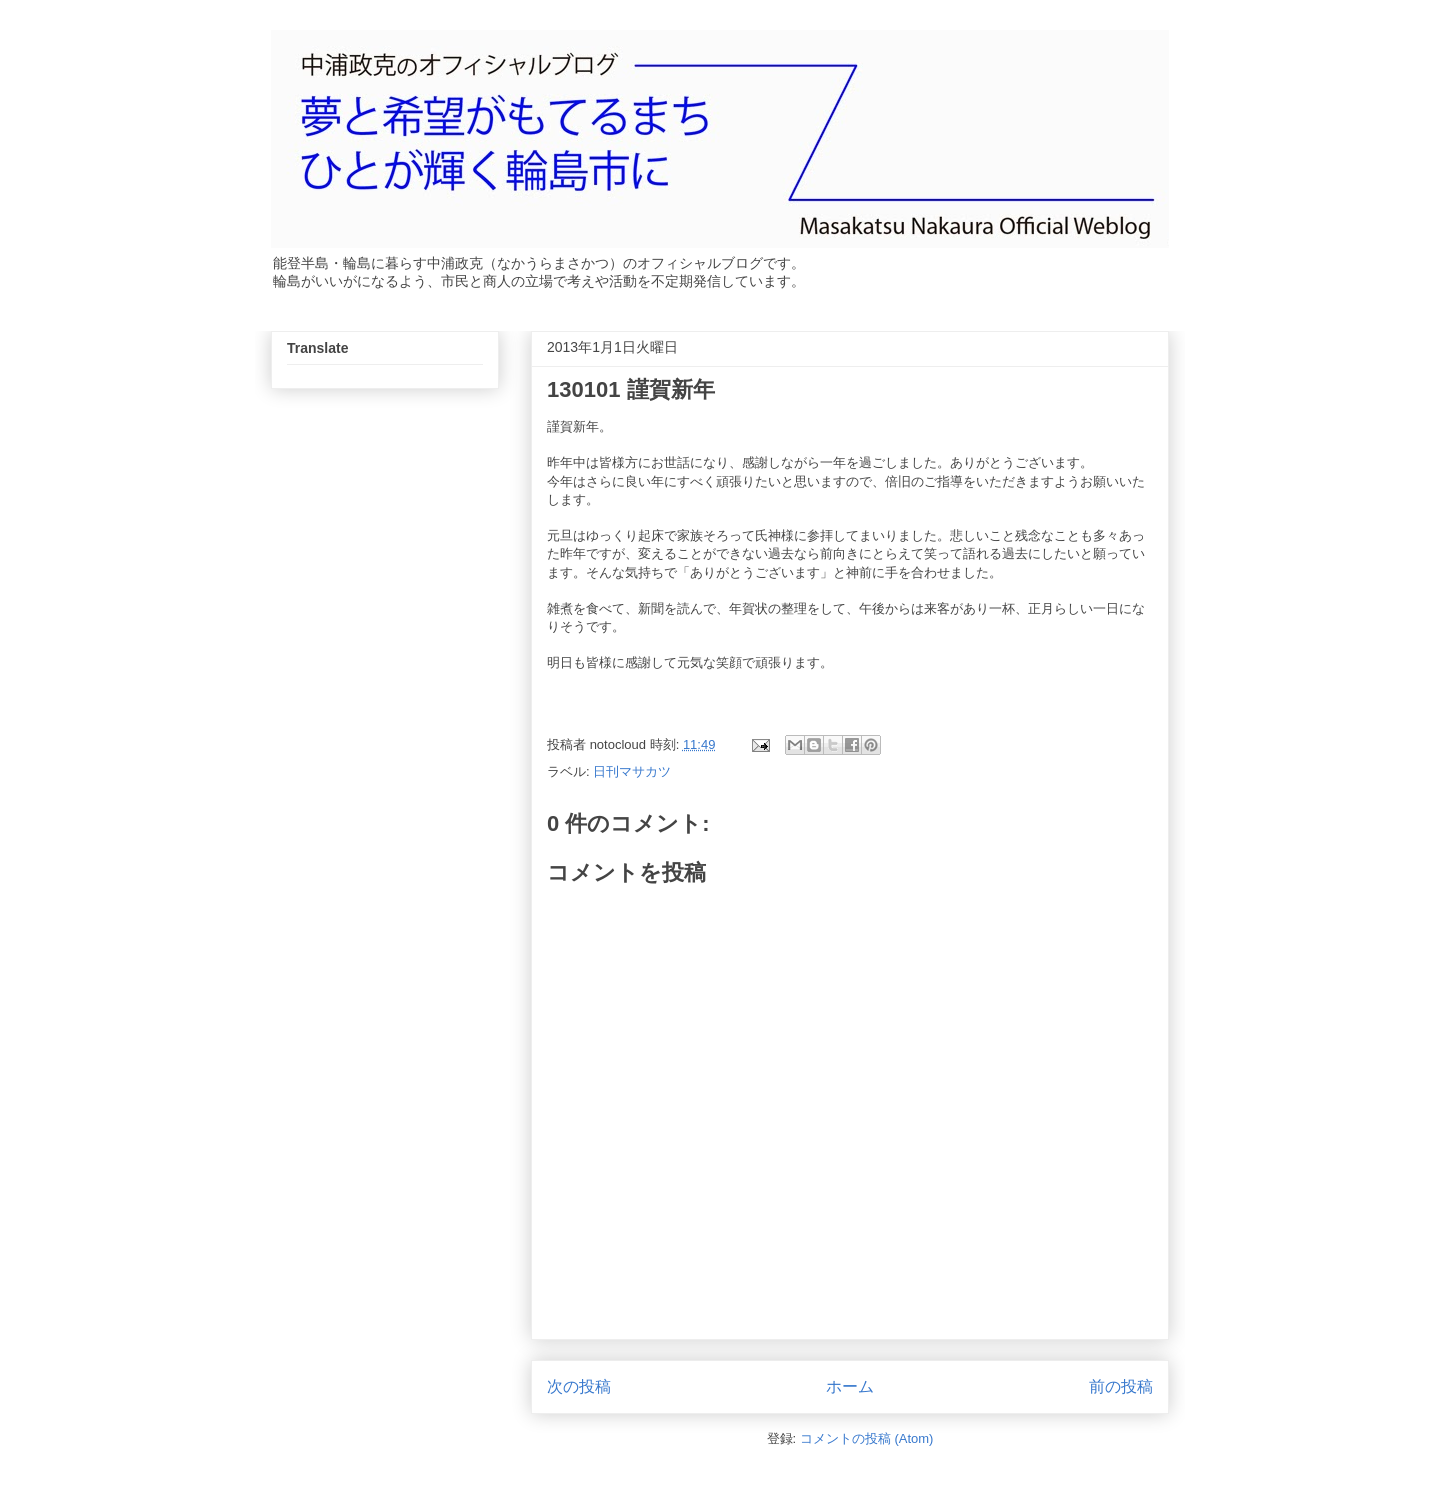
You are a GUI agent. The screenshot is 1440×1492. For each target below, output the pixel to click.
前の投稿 (1121, 1386)
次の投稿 (579, 1386)
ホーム (850, 1386)
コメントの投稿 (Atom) (867, 1438)
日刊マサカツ (632, 771)
